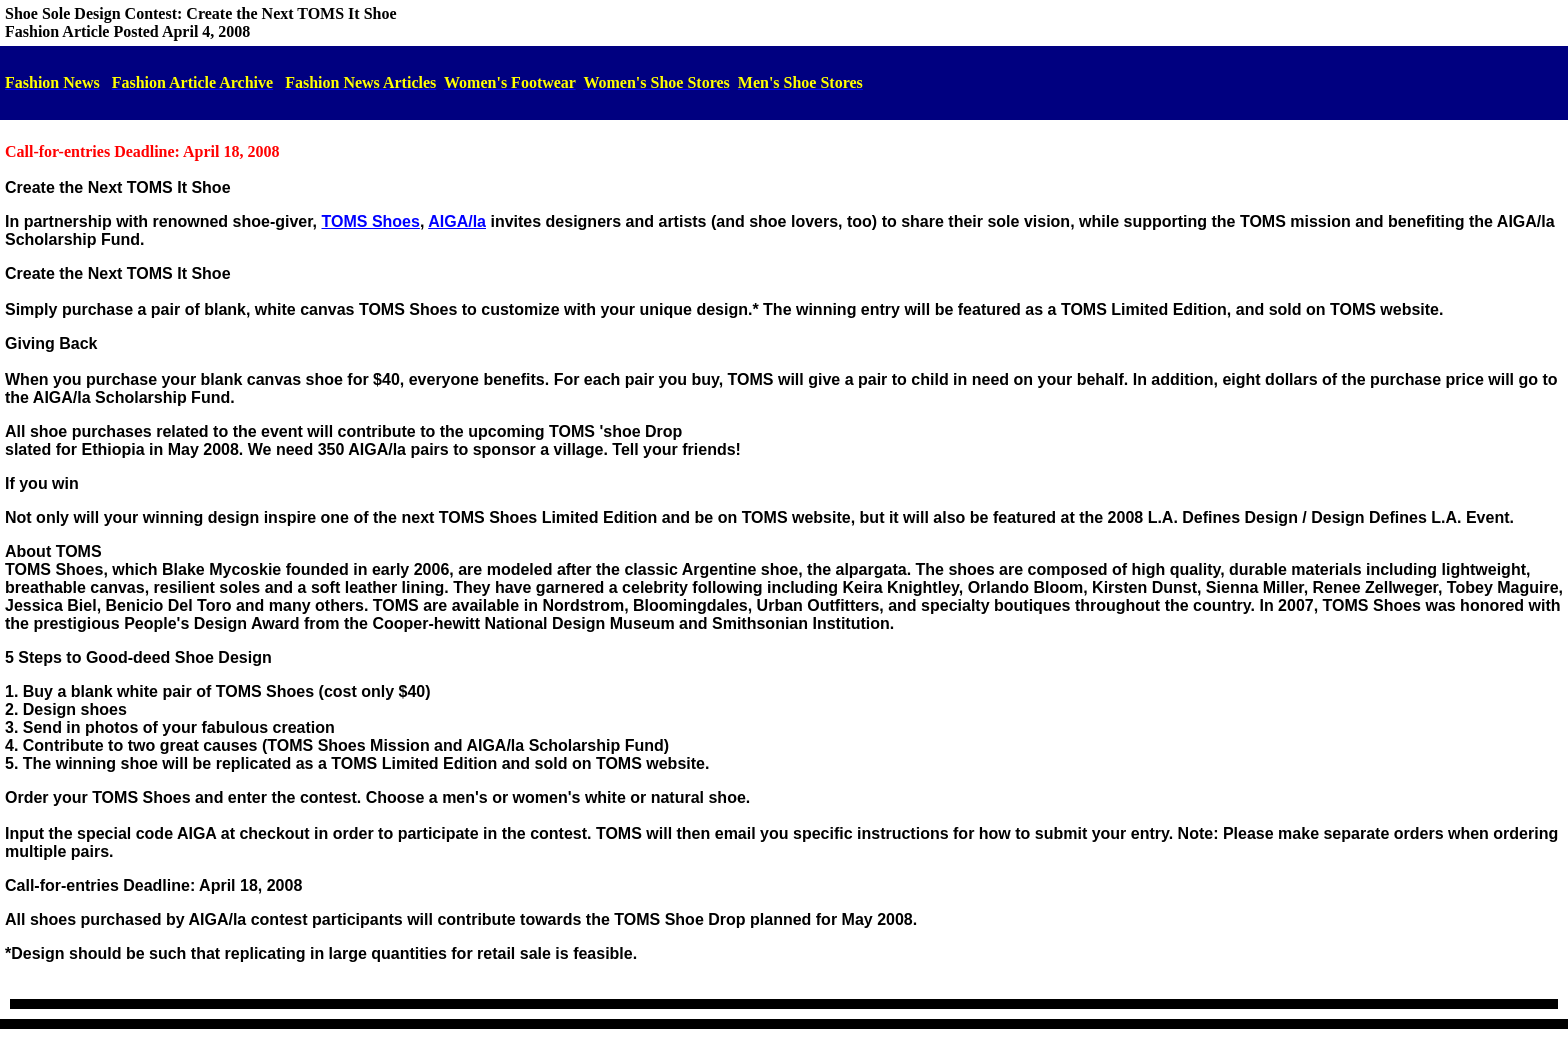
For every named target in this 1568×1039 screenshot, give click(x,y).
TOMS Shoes (371, 221)
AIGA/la (457, 221)
